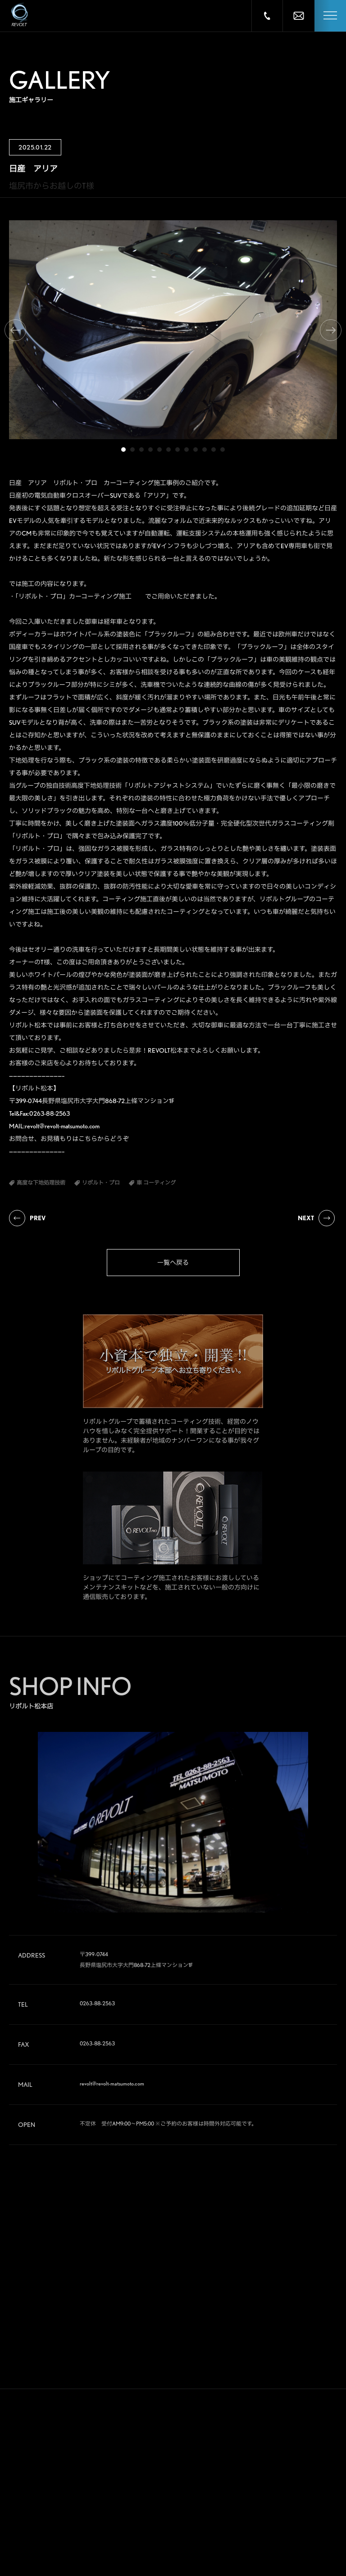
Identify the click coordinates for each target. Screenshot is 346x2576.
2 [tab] (132, 449)
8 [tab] (186, 449)
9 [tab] (195, 449)
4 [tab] (150, 449)
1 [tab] (123, 449)
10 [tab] (204, 449)
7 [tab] (177, 449)
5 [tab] (159, 449)
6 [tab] (168, 449)
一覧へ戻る (173, 1262)
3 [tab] (141, 449)
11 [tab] (213, 449)
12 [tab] (222, 449)
